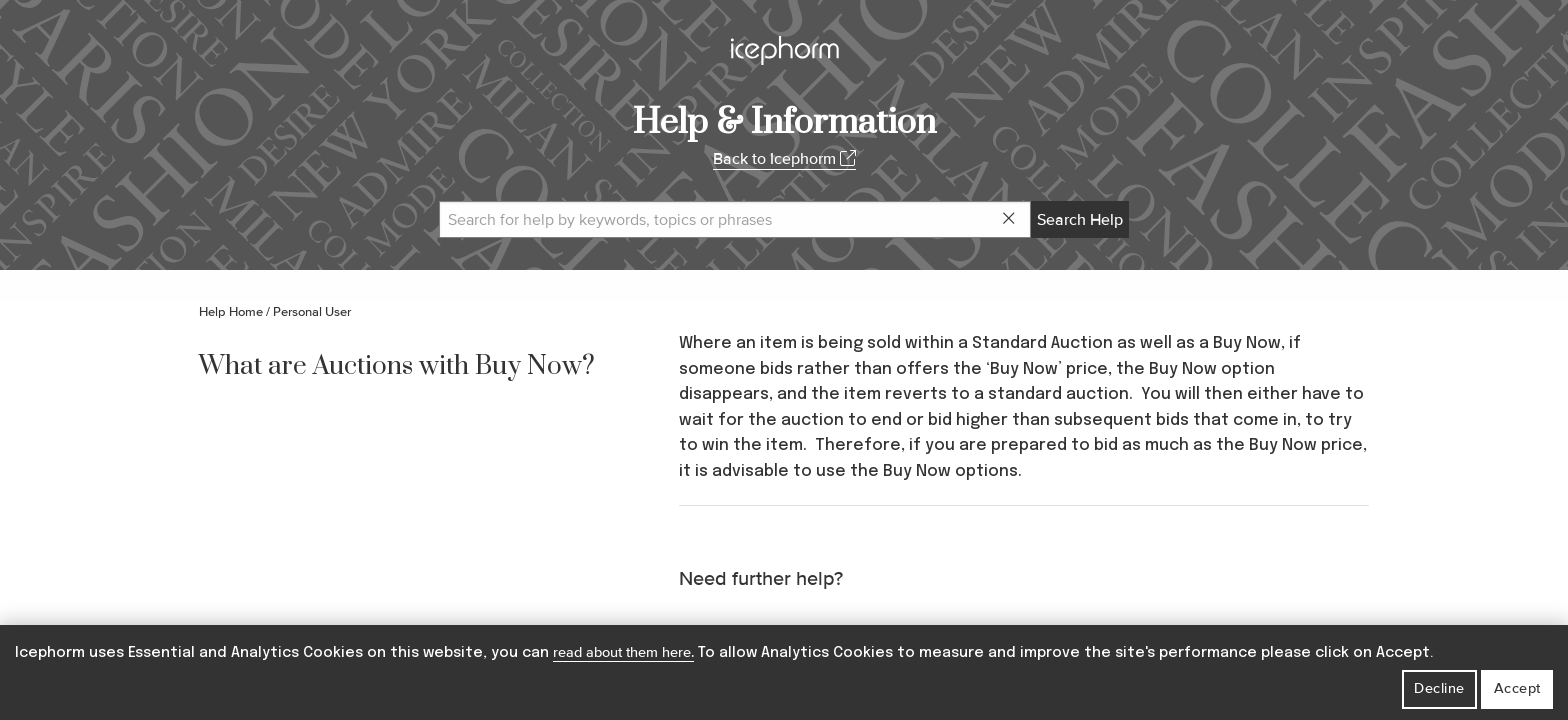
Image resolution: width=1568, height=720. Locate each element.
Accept (1517, 688)
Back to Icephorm (784, 159)
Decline (1439, 688)
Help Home (231, 312)
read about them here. (623, 652)
